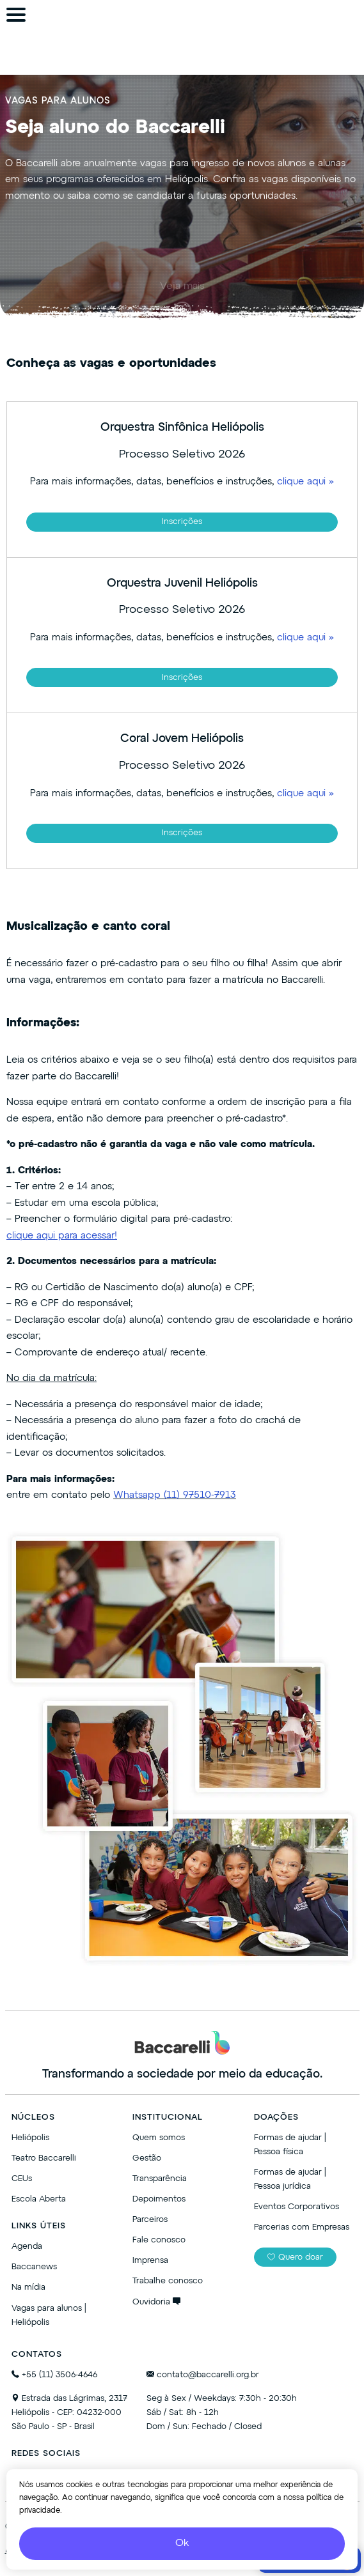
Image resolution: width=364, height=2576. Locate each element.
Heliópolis (30, 2138)
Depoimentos (159, 2199)
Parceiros (150, 2220)
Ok (182, 2543)
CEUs (22, 2179)
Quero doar (295, 2257)
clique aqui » (305, 481)
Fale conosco (159, 2240)
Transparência (159, 2179)
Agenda (27, 2246)
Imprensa (150, 2260)
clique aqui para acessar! (61, 1235)
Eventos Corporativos (296, 2207)
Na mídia (28, 2287)
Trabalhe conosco (167, 2281)
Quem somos (158, 2138)
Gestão (146, 2158)
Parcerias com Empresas (301, 2227)
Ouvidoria (156, 2302)
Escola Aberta (39, 2199)
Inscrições (182, 522)
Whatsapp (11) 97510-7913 (174, 1495)
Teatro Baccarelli (44, 2158)
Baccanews (34, 2267)
